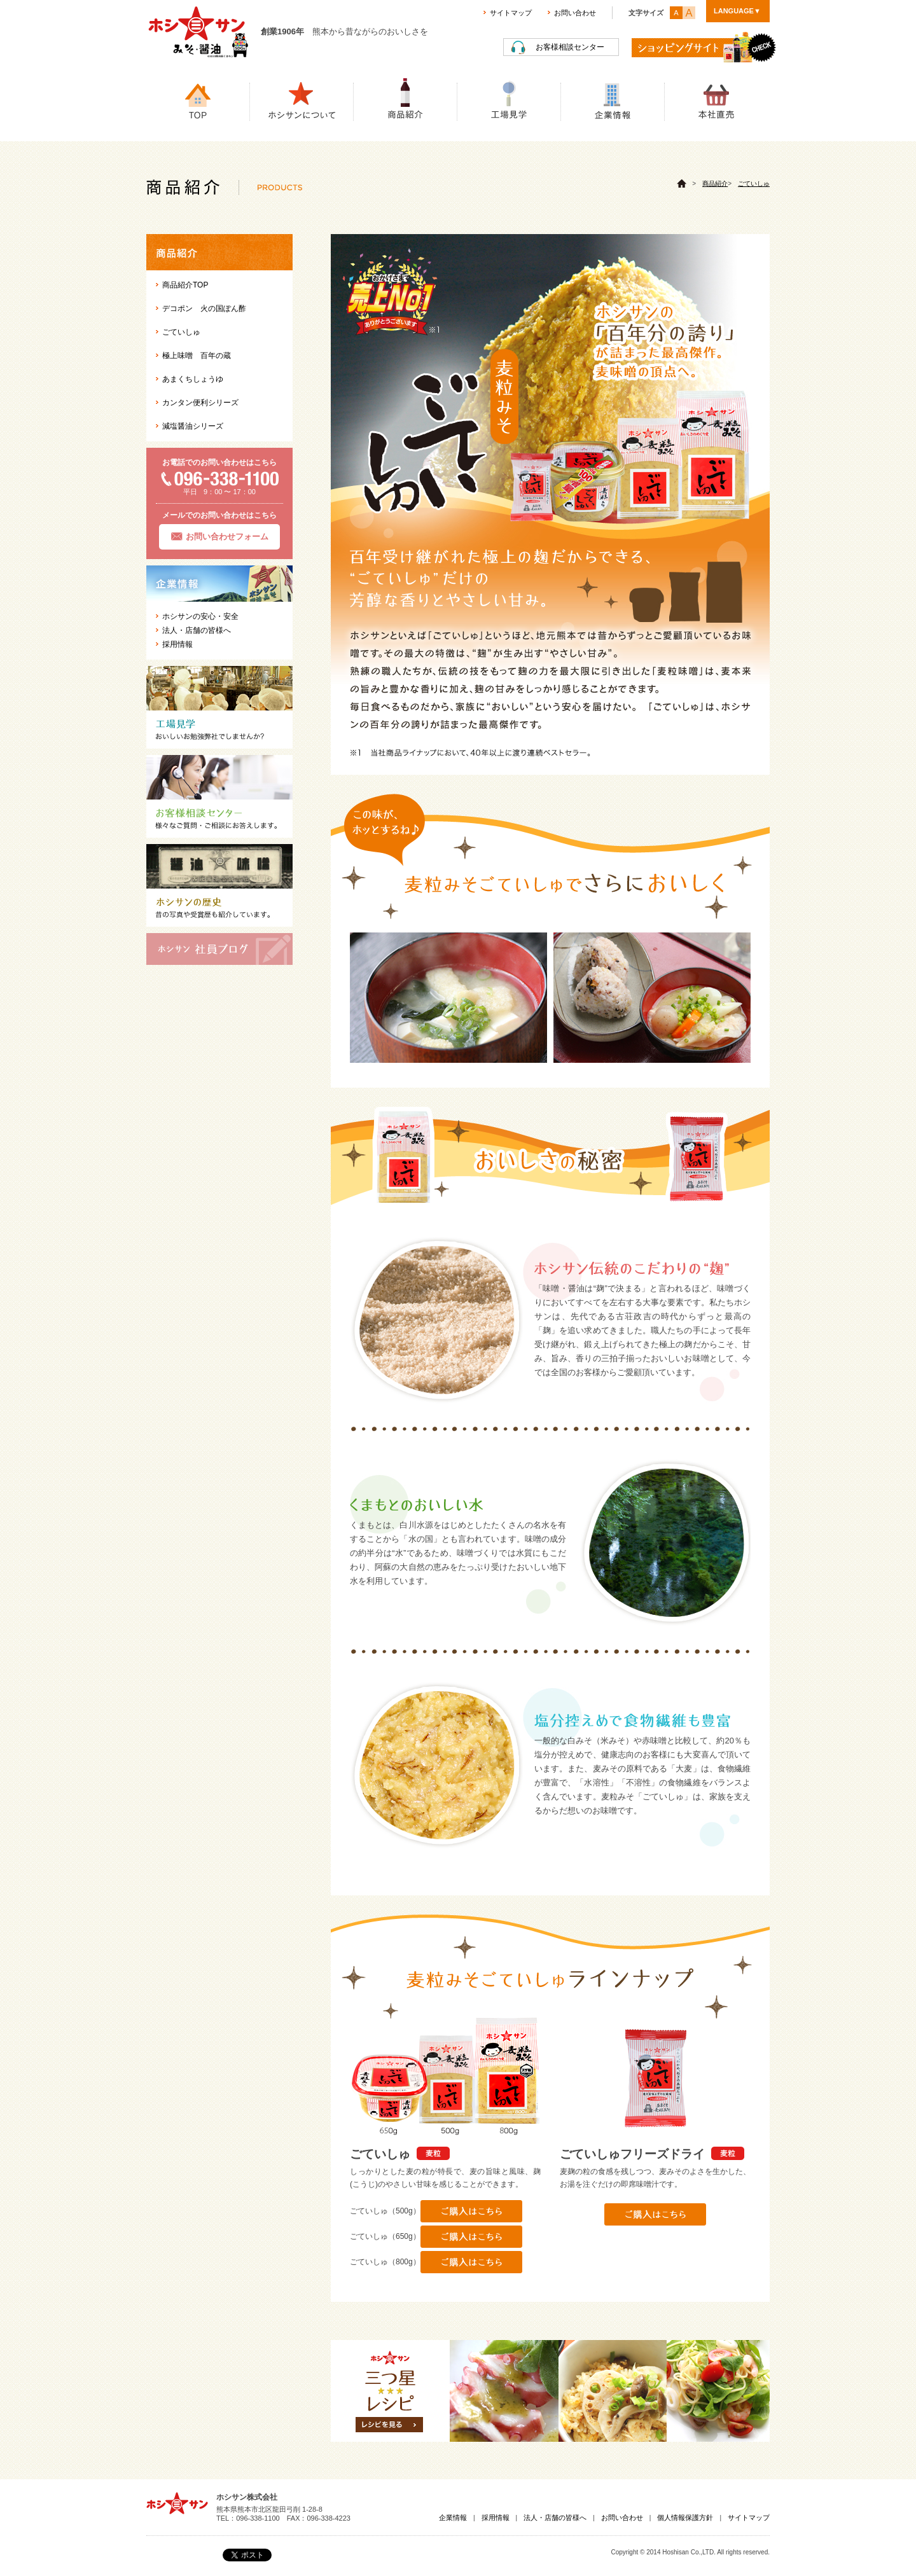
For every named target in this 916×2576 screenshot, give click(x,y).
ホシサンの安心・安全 (200, 616)
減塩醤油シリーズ (192, 426)
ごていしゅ (754, 183)
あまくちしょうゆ (192, 379)
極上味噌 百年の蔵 (196, 355)
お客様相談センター (570, 47)
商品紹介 (715, 183)
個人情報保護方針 (685, 2517)
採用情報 (177, 644)
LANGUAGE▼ (737, 11)
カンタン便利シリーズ (200, 402)
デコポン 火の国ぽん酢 (204, 308)
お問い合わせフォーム (227, 536)
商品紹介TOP (185, 284)
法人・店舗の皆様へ (196, 630)
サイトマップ (511, 13)
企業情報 (453, 2517)
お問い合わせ (575, 13)
